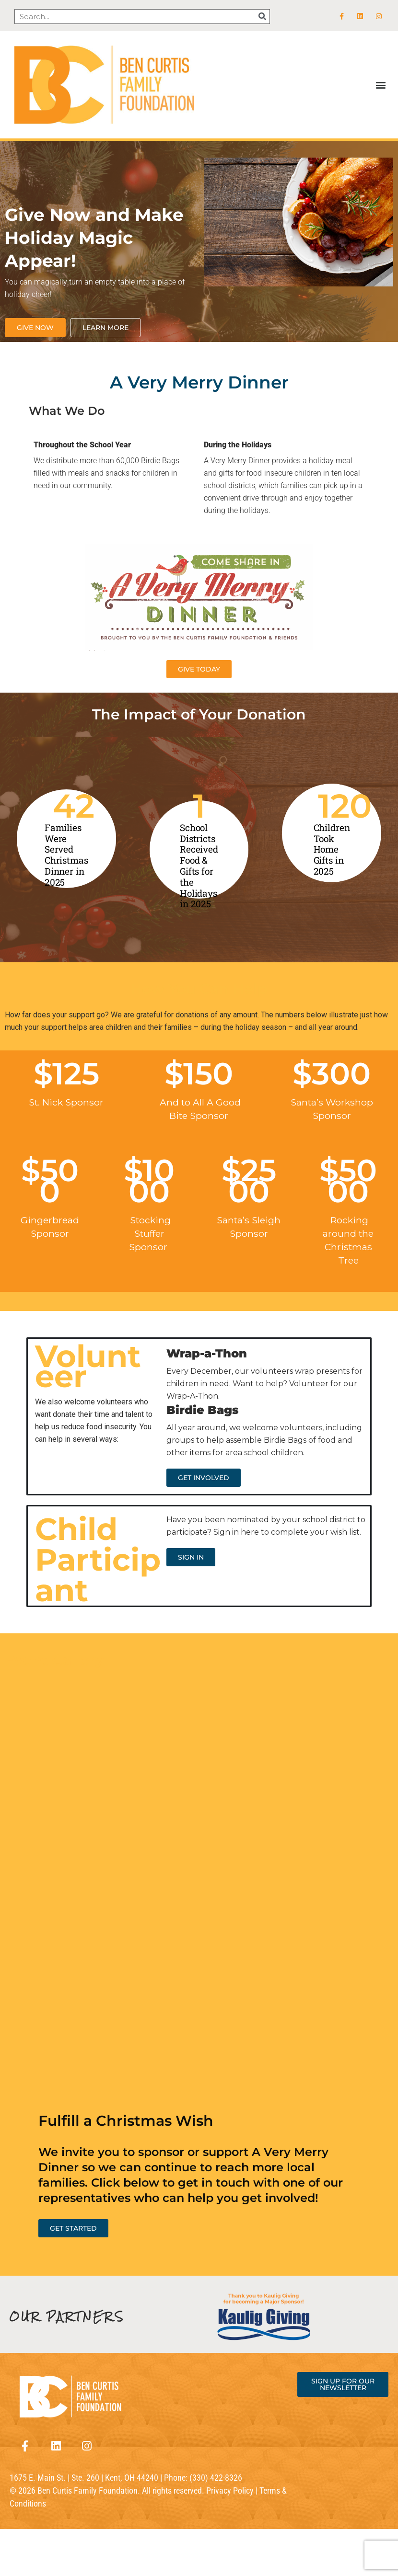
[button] (380, 85)
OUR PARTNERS (67, 2316)
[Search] (262, 16)
